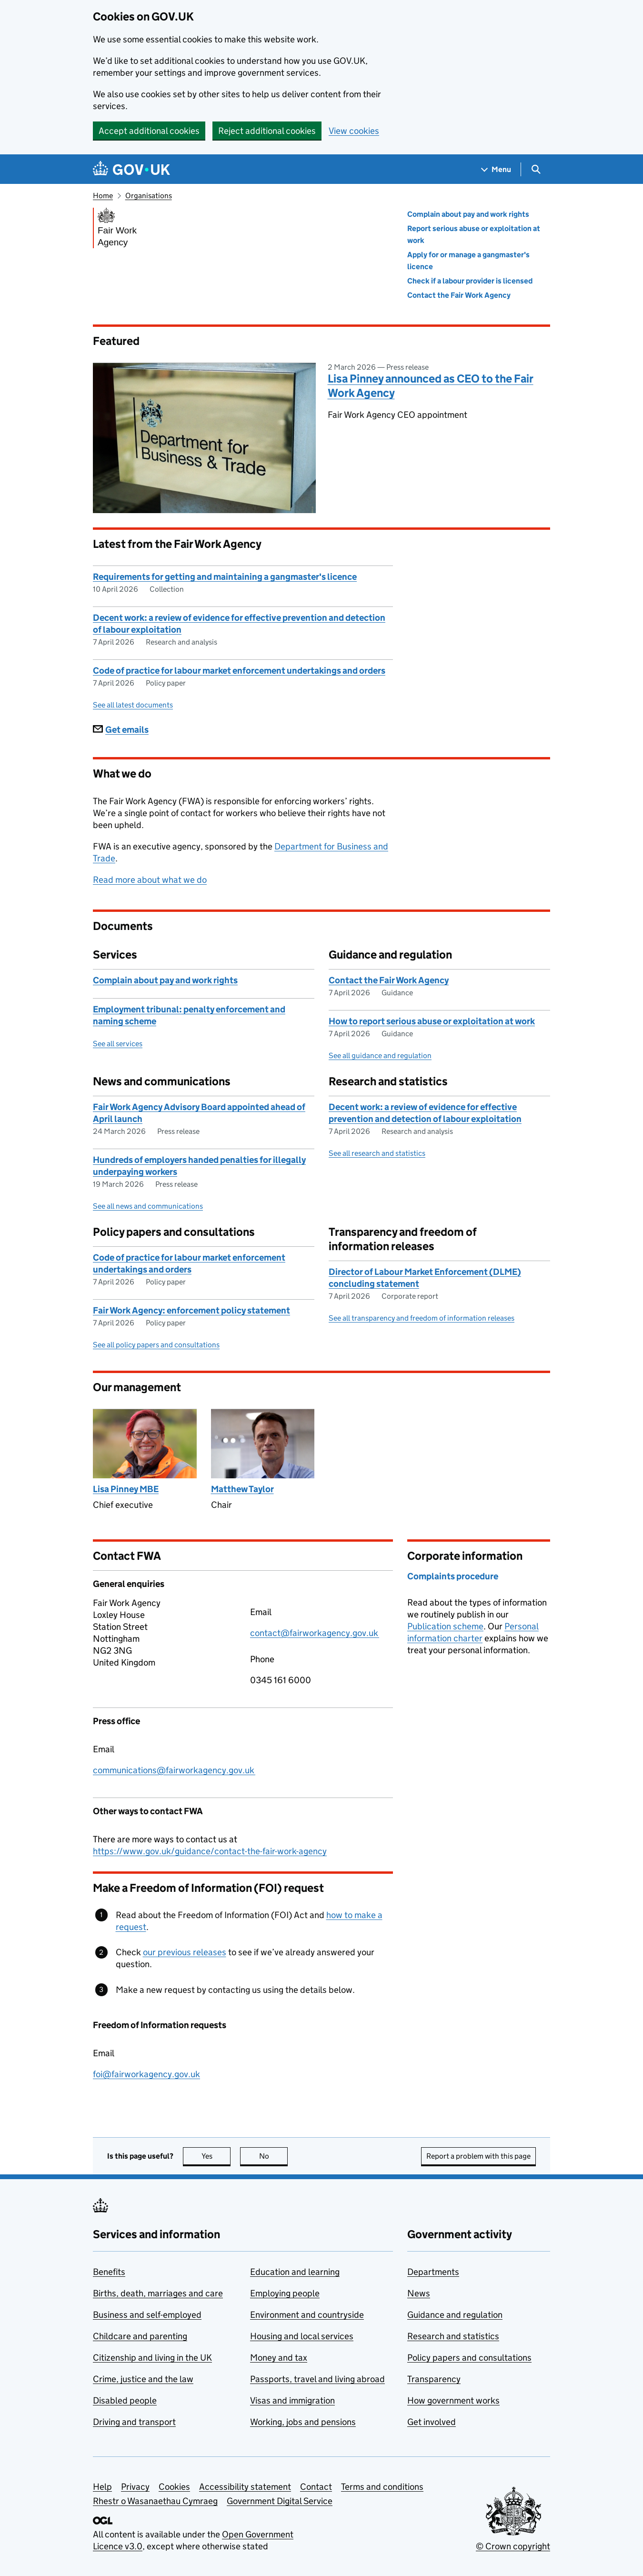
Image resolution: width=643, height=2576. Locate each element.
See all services (117, 1043)
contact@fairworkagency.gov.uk (314, 1632)
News (418, 2293)
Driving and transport (134, 2421)
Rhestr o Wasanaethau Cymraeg (155, 2500)
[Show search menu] (535, 169)
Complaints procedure (452, 1576)
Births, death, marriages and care (158, 2293)
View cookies (354, 130)
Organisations (148, 195)
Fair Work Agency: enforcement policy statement (191, 1310)
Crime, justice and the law (143, 2379)
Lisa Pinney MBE (126, 1489)
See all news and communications (148, 1206)
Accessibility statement (245, 2486)
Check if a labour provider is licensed (469, 280)
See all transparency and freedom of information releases (421, 1318)
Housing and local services (301, 2336)
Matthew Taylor (242, 1489)
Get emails (121, 729)
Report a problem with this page (478, 2156)
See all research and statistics (377, 1153)
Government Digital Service (279, 2500)
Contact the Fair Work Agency (459, 295)
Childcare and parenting (140, 2336)
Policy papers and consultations (469, 2357)
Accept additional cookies (149, 130)
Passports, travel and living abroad (317, 2379)
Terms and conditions (382, 2486)
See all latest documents (133, 704)
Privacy (135, 2486)
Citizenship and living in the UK (152, 2357)
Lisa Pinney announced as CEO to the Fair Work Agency (430, 386)
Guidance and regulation (454, 2314)
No (273, 2156)
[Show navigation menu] (496, 169)
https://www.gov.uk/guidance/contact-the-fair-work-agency (210, 1851)
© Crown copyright (513, 2546)
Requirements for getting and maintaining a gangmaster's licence (225, 576)
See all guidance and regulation (380, 1055)
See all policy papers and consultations (156, 1344)
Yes (216, 2156)
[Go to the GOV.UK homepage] (131, 169)
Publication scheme (445, 1626)
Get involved (431, 2421)
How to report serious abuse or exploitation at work (432, 1021)
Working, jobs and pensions (303, 2421)
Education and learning (295, 2271)
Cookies (174, 2486)
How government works (453, 2400)
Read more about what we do (150, 879)
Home (103, 195)
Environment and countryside (307, 2314)
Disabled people (125, 2400)
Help (102, 2486)
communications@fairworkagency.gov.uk (174, 1770)
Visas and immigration (292, 2400)
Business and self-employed (147, 2314)
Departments (433, 2271)
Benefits (109, 2271)
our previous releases (184, 1952)
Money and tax (278, 2357)
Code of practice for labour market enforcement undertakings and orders (239, 670)
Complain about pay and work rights (468, 214)
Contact (316, 2486)
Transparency (434, 2379)
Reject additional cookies (267, 130)
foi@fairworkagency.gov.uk (146, 2074)
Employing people (285, 2293)
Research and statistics (453, 2336)
